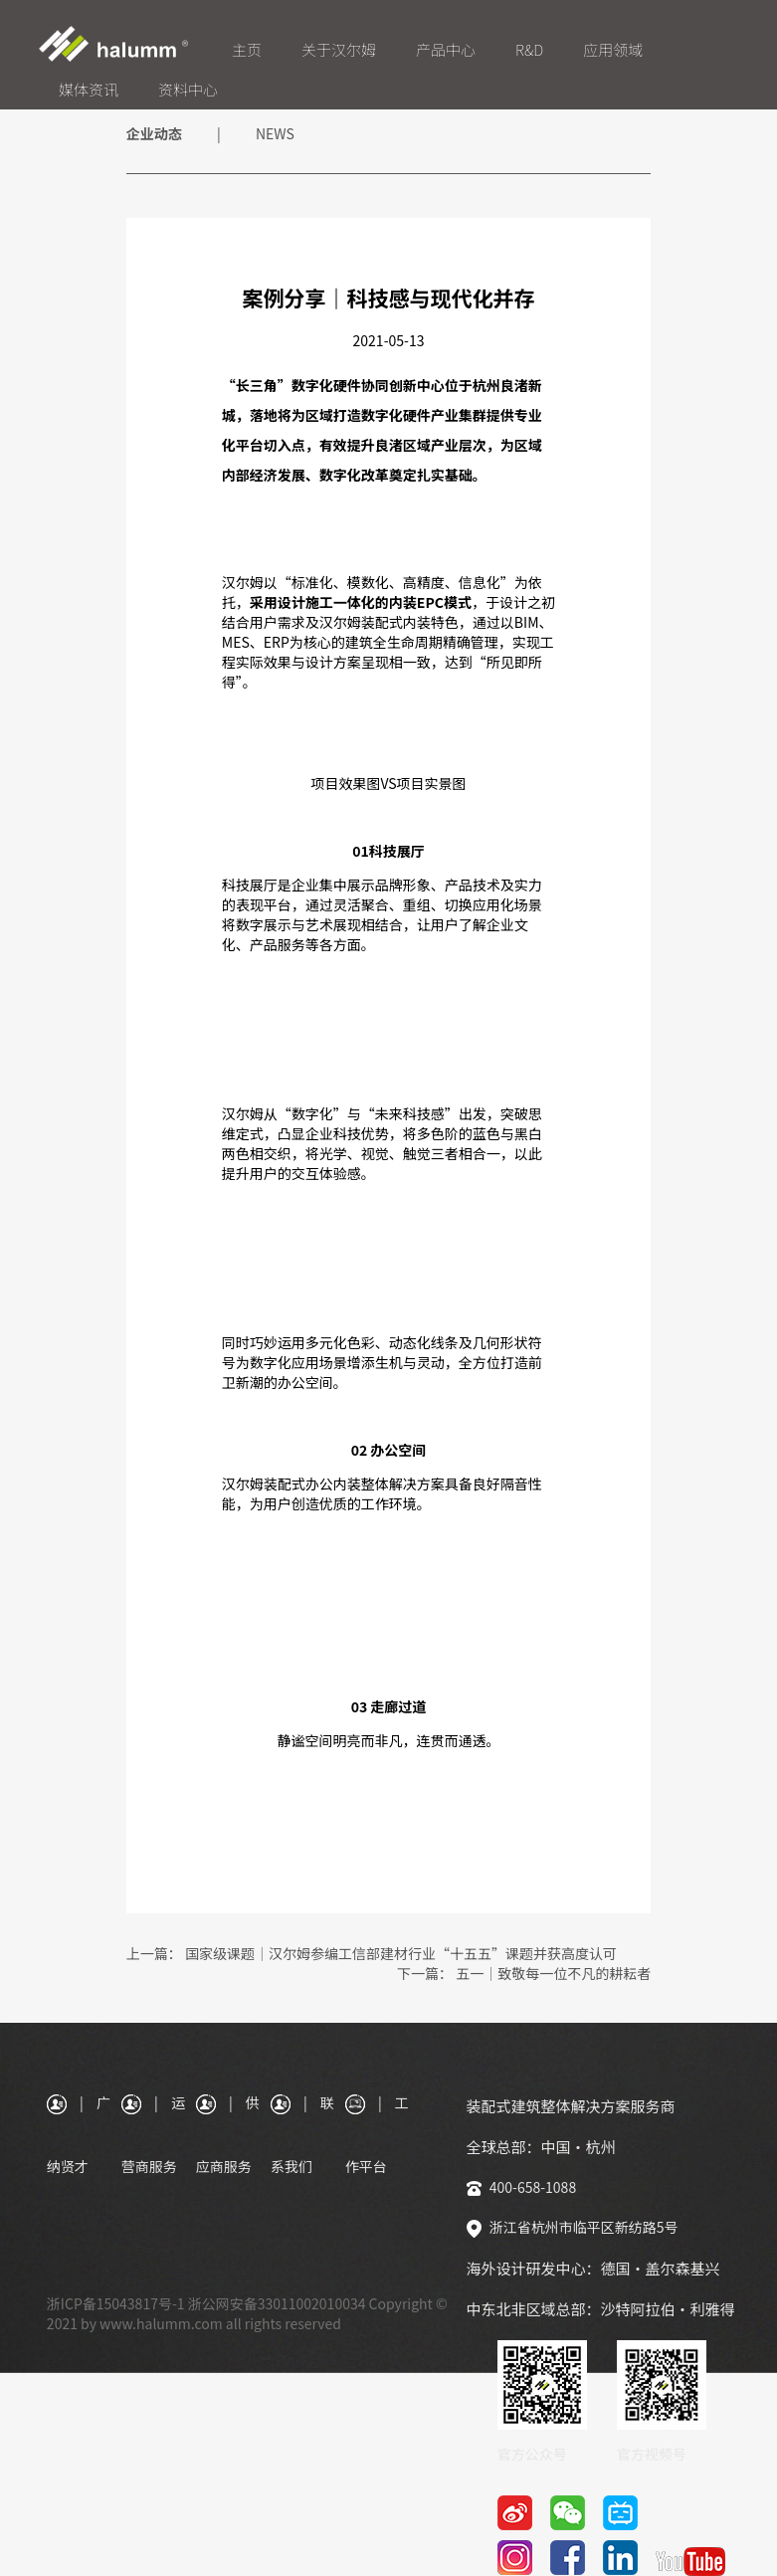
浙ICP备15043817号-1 (116, 2303)
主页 (247, 49)
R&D (529, 49)
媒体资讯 (88, 89)
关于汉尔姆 (338, 49)
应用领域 (613, 49)
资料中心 (188, 89)
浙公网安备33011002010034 (277, 2303)
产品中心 (446, 49)
